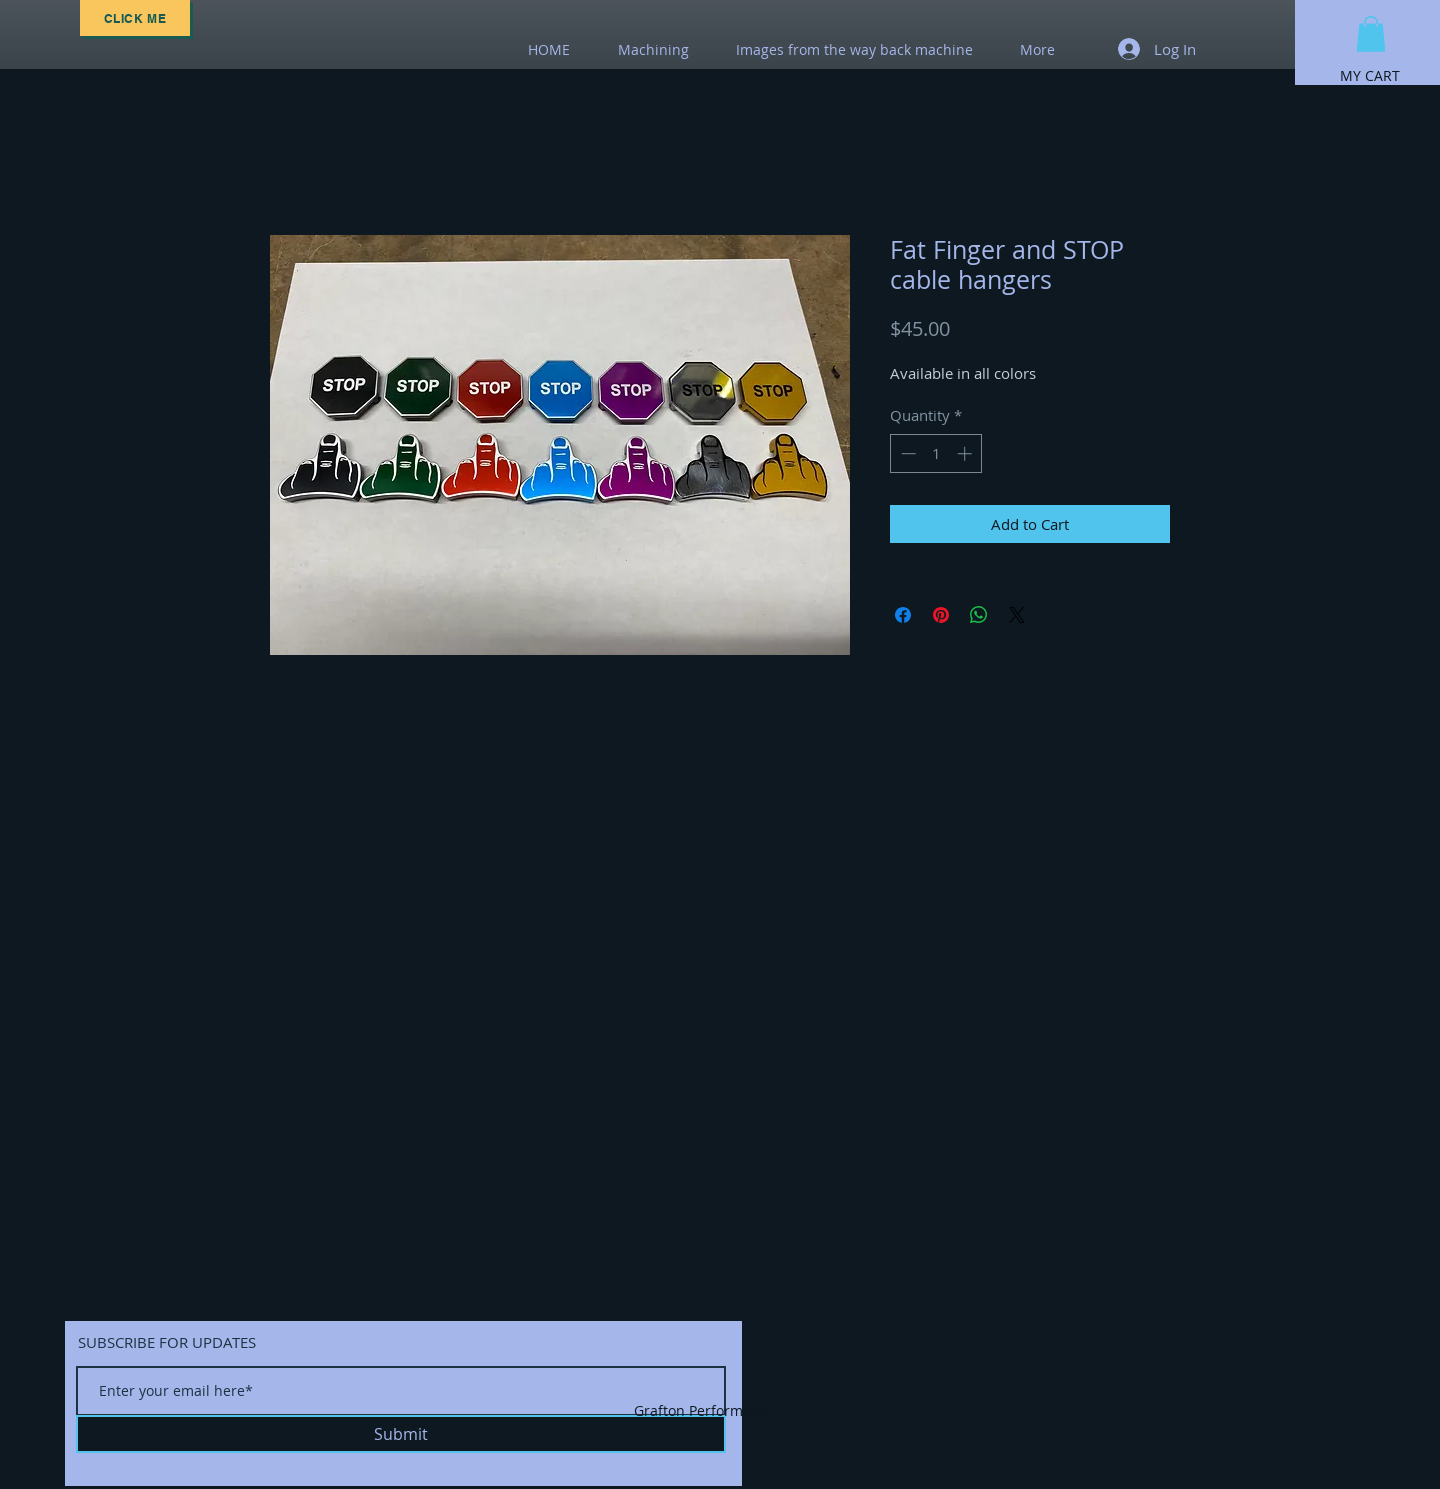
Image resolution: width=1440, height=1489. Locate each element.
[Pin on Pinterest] (941, 615)
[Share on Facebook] (903, 615)
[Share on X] (1017, 615)
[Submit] (401, 1434)
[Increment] (966, 453)
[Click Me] (135, 18)
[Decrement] (906, 453)
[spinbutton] (936, 453)
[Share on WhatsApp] (979, 615)
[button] (1371, 34)
